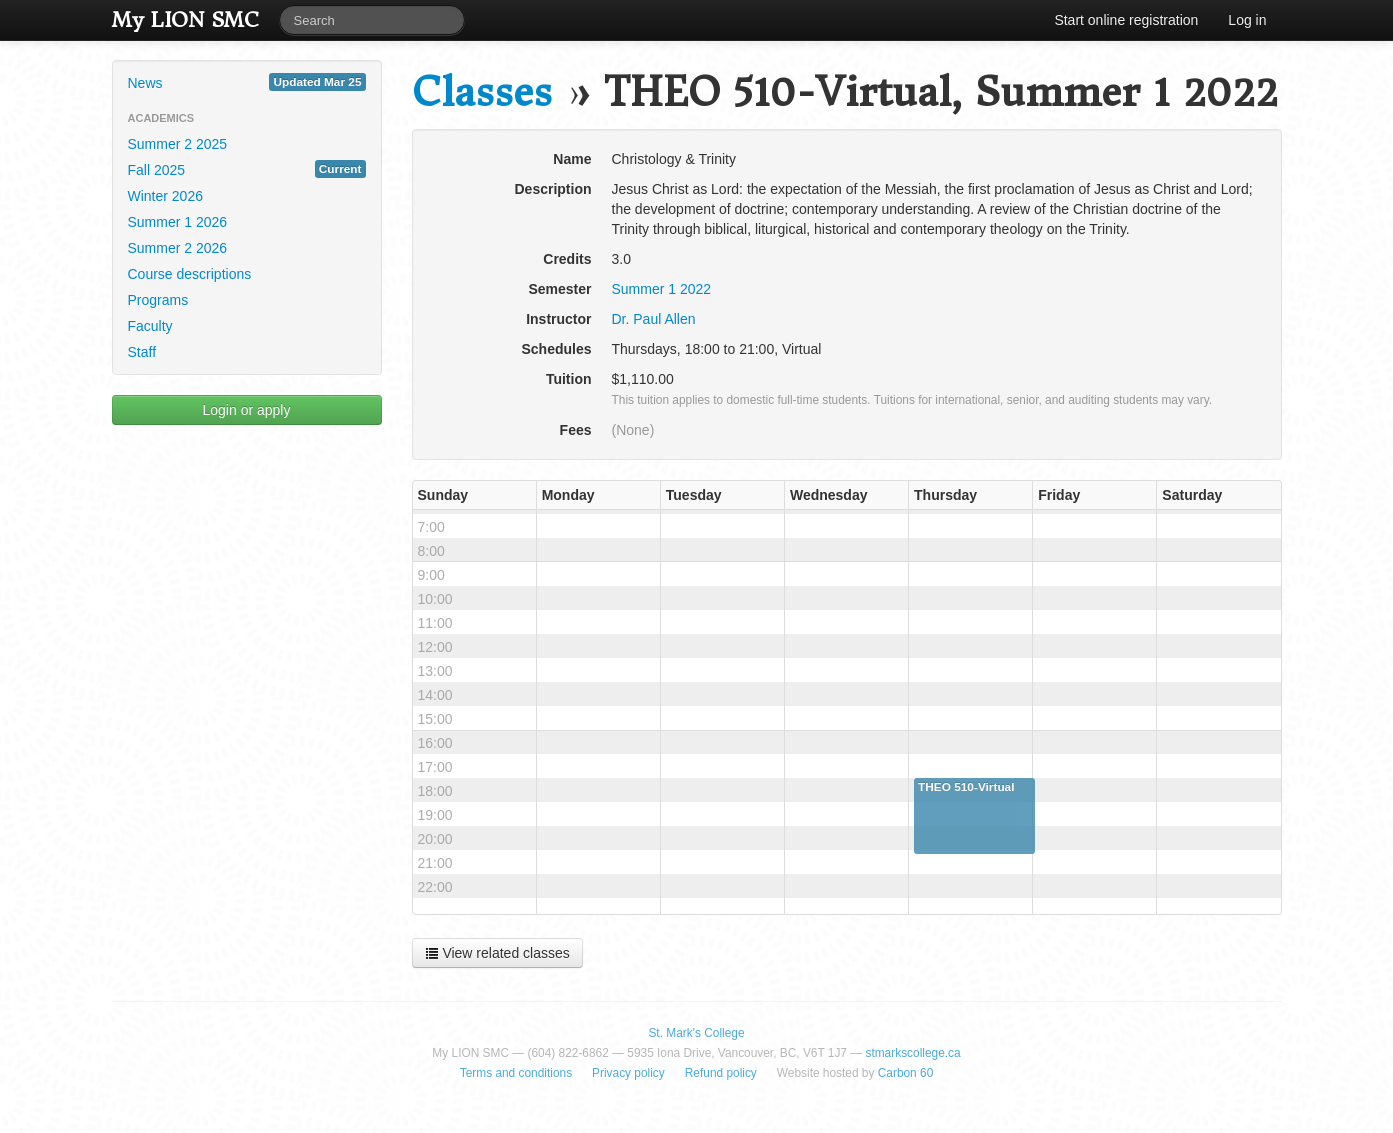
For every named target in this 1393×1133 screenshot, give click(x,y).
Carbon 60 (906, 1073)
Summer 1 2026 (178, 222)
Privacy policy (628, 1073)
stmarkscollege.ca (912, 1053)
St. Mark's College (696, 1033)
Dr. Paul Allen (654, 319)
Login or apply (247, 410)
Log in (1247, 20)
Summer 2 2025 (178, 144)
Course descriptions (190, 274)
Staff (142, 352)
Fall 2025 (247, 169)
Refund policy (721, 1073)
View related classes (497, 953)
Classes (482, 92)
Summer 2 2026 (178, 248)
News (247, 82)
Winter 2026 (165, 196)
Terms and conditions (516, 1073)
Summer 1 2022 (662, 289)
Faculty (150, 326)
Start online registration (1126, 20)
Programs (158, 300)
